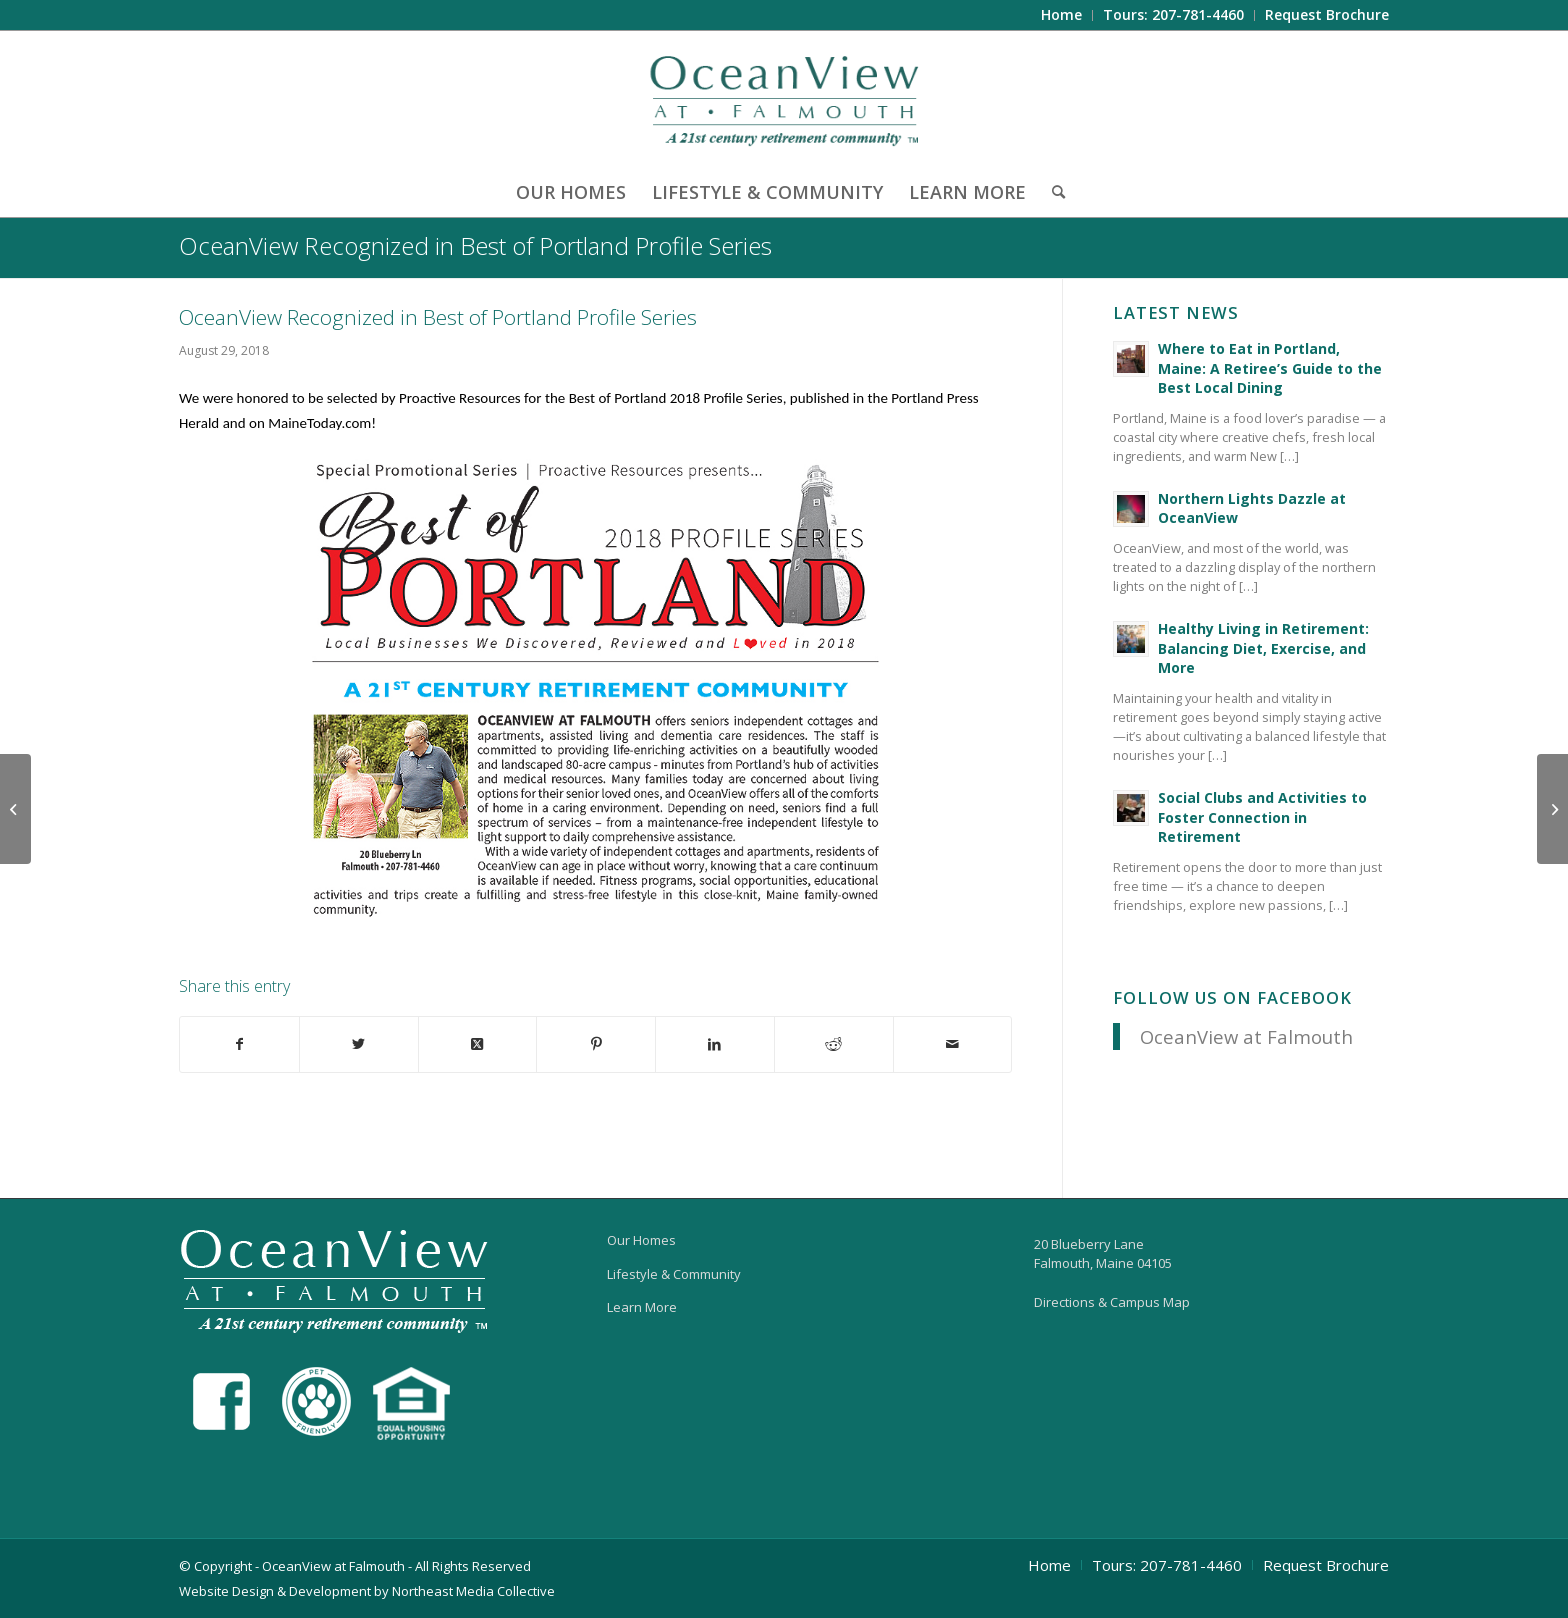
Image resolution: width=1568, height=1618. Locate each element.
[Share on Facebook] (239, 1044)
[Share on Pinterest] (596, 1044)
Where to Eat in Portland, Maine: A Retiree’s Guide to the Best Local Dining (1270, 368)
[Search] (1052, 192)
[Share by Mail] (953, 1044)
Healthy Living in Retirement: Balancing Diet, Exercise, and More (1263, 648)
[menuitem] (1062, 15)
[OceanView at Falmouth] (784, 99)
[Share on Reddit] (834, 1044)
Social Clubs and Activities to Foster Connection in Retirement (1262, 817)
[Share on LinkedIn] (715, 1044)
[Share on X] (359, 1044)
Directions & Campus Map (1112, 1302)
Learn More (642, 1307)
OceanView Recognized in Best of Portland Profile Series (475, 245)
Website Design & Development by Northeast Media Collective (367, 1591)
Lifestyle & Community (674, 1274)
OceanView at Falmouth (1246, 1036)
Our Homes (641, 1240)
